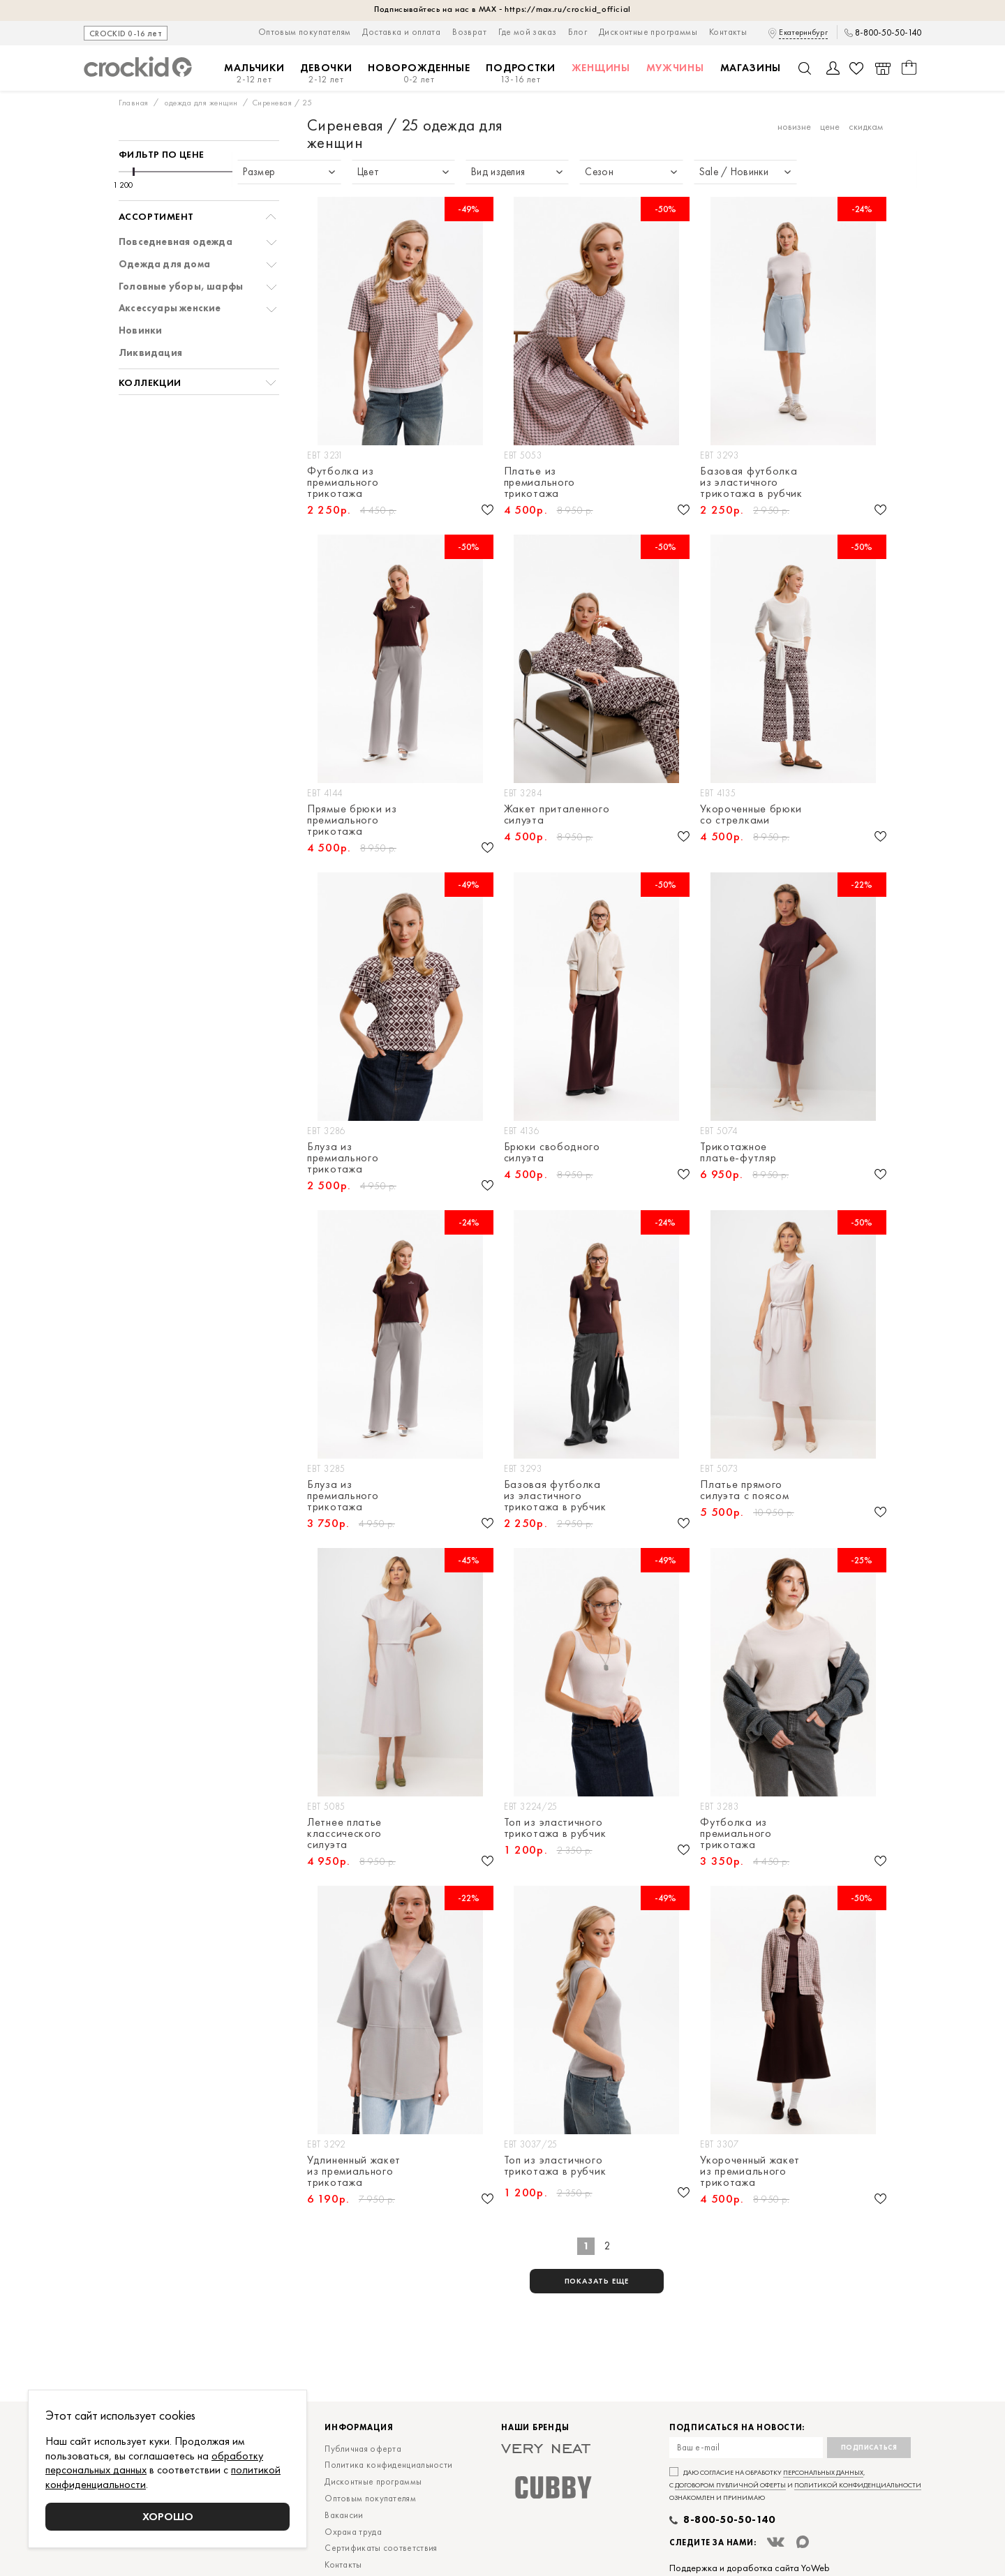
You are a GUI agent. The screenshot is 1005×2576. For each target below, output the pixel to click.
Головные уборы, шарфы (181, 286)
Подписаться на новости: (737, 2427)
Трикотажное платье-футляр (738, 1152)
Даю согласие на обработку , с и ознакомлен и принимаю (795, 2485)
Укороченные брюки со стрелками (751, 814)
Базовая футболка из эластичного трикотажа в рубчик (751, 482)
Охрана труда (353, 2532)
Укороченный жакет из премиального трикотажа (750, 2171)
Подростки (520, 74)
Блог (577, 32)
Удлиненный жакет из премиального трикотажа (354, 2171)
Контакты (728, 32)
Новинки (140, 330)
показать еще (597, 2281)
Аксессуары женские (170, 308)
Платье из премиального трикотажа (539, 482)
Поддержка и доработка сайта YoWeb (749, 2567)
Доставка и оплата (401, 32)
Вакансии (344, 2515)
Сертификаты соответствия (381, 2548)
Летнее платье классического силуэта (344, 1833)
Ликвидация (150, 353)
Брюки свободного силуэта (552, 1152)
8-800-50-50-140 (888, 32)
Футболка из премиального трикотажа (342, 482)
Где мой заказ (527, 32)
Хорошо (167, 2516)
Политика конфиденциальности (388, 2465)
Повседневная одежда (175, 242)
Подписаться (869, 2447)
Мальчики (254, 74)
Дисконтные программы (648, 32)
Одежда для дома (164, 264)
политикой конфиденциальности (857, 2484)
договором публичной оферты (730, 2484)
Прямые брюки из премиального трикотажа (352, 820)
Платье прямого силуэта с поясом (744, 1490)
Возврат (469, 32)
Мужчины (675, 68)
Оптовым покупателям (304, 32)
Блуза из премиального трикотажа (342, 1158)
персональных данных (823, 2472)
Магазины (751, 68)
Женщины (601, 68)
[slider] (134, 171)
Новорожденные (418, 74)
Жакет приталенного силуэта (557, 814)
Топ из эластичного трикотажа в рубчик (555, 1828)
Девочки (326, 74)
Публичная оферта (363, 2449)
